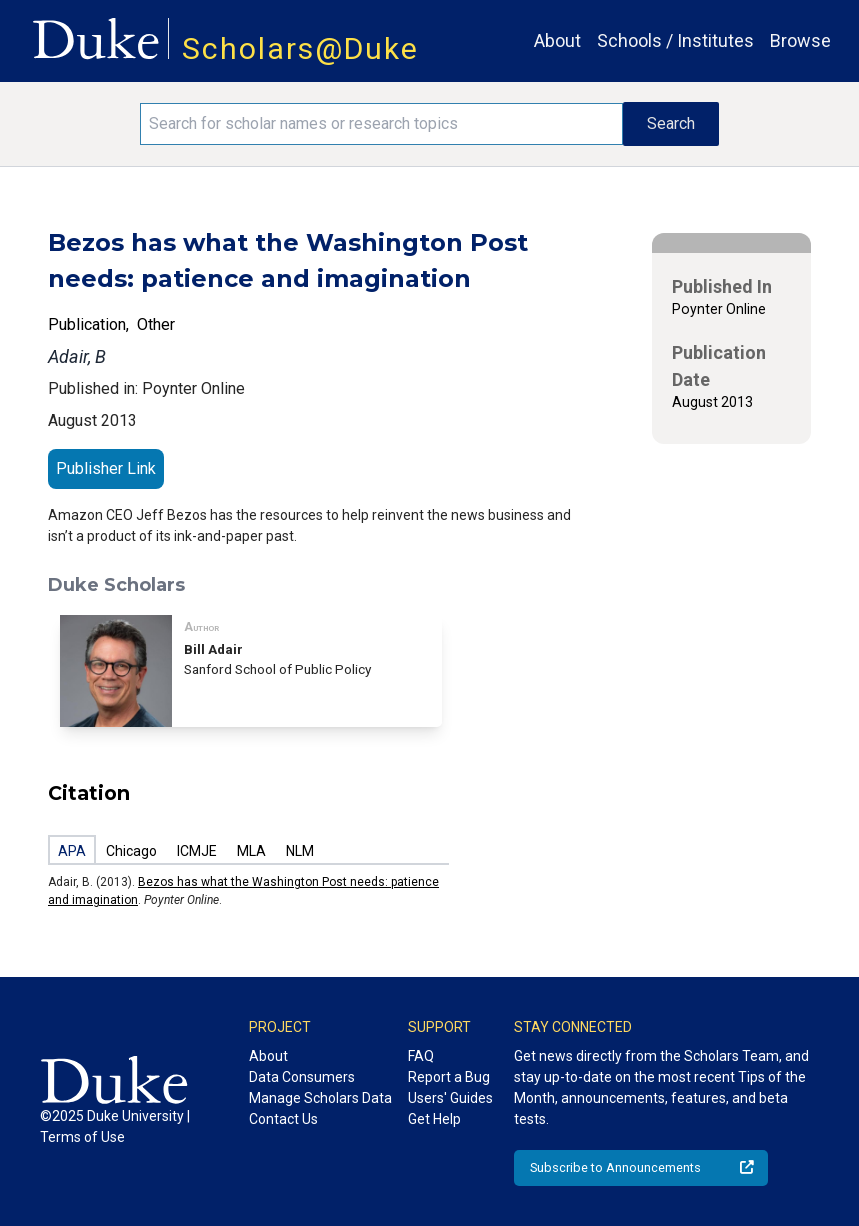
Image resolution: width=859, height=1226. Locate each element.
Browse (800, 40)
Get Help (434, 1119)
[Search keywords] (381, 124)
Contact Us (283, 1119)
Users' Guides (450, 1098)
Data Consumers (302, 1077)
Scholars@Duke (300, 48)
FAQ (421, 1056)
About (557, 40)
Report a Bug (449, 1077)
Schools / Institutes (675, 40)
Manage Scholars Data (320, 1098)
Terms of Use (82, 1137)
